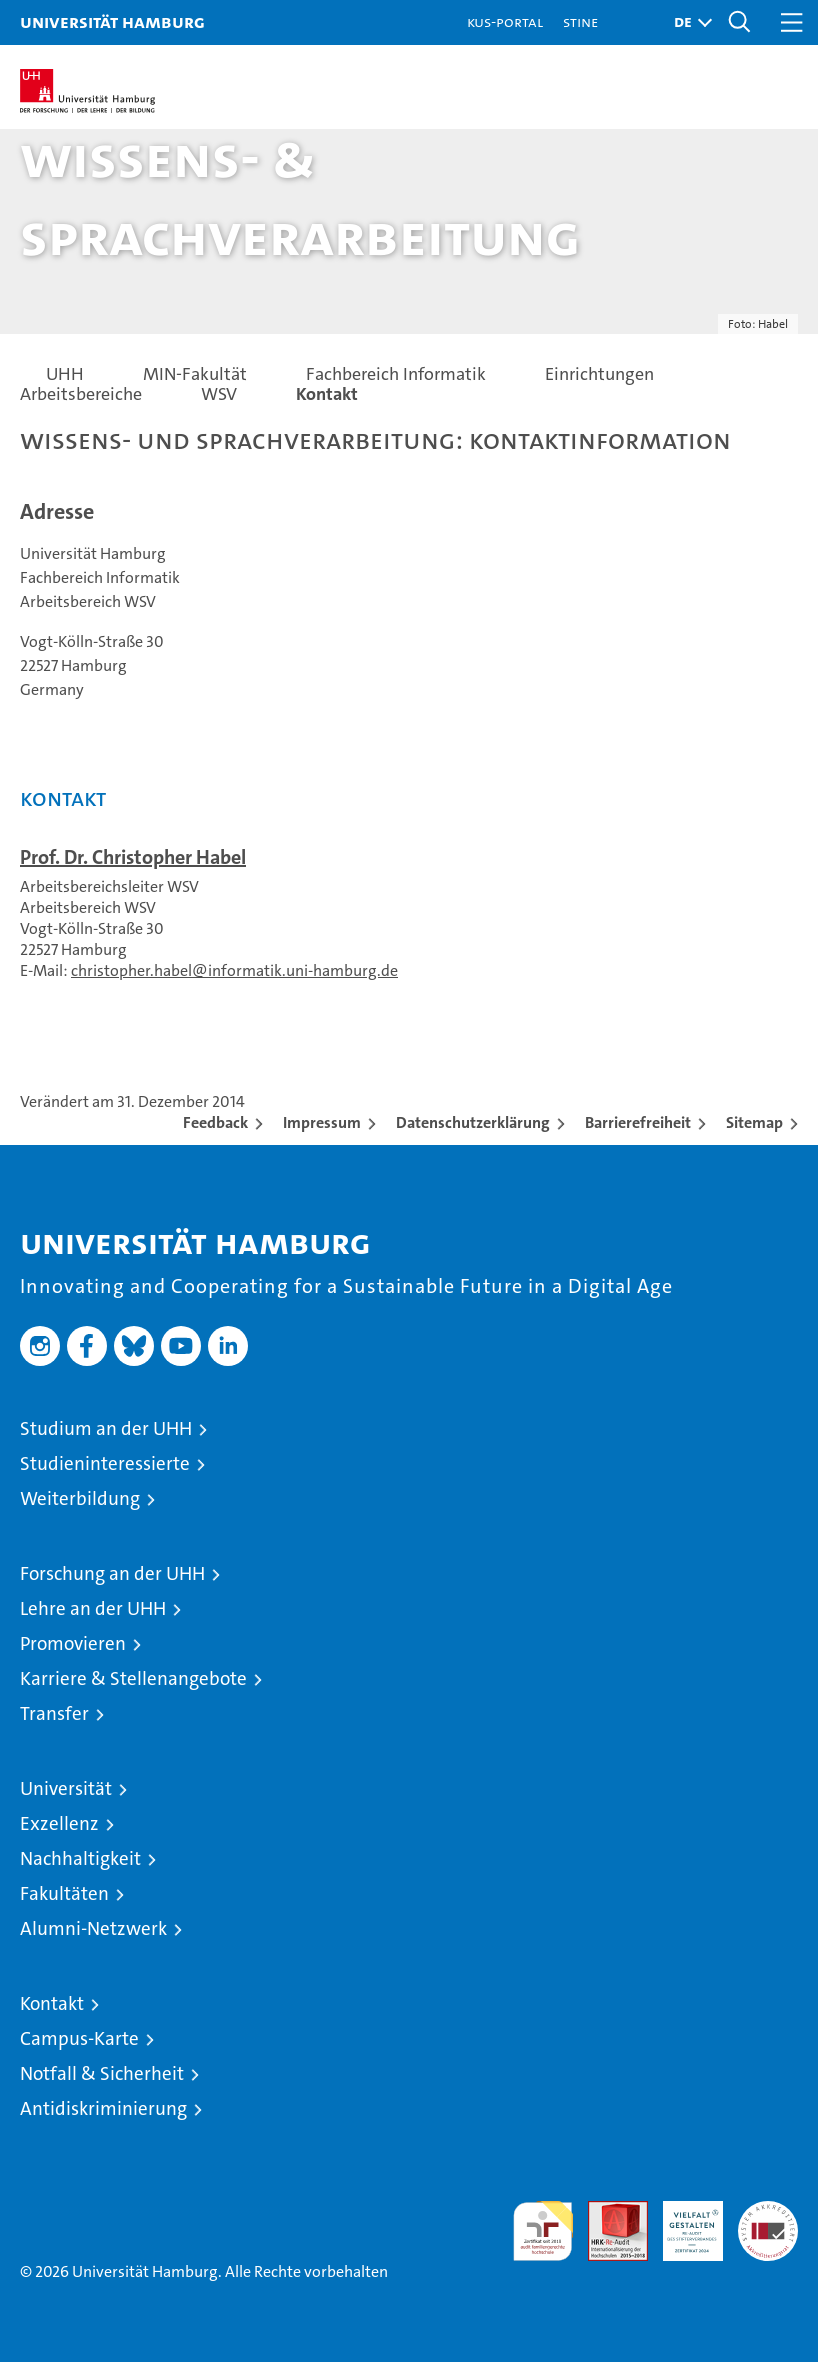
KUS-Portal (505, 21)
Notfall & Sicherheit (102, 2073)
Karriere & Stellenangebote (133, 1678)
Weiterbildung (80, 1498)
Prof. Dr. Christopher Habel (133, 857)
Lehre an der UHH (93, 1608)
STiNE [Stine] (580, 21)
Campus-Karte (79, 2038)
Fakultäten (64, 1893)
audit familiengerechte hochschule (543, 2231)
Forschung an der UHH (112, 1573)
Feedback (215, 1122)
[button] (688, 22)
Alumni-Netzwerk (93, 1928)
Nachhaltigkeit (80, 1858)
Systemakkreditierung (768, 2211)
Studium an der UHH (106, 1428)
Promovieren (73, 1643)
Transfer (54, 1713)
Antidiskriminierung (103, 2108)
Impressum (322, 1122)
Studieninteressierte (105, 1463)
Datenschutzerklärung (473, 1122)
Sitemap (754, 1122)
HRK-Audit (682, 2222)
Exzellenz (59, 1823)
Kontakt (52, 2003)
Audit (607, 2211)
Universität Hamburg (112, 21)
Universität (66, 1788)
